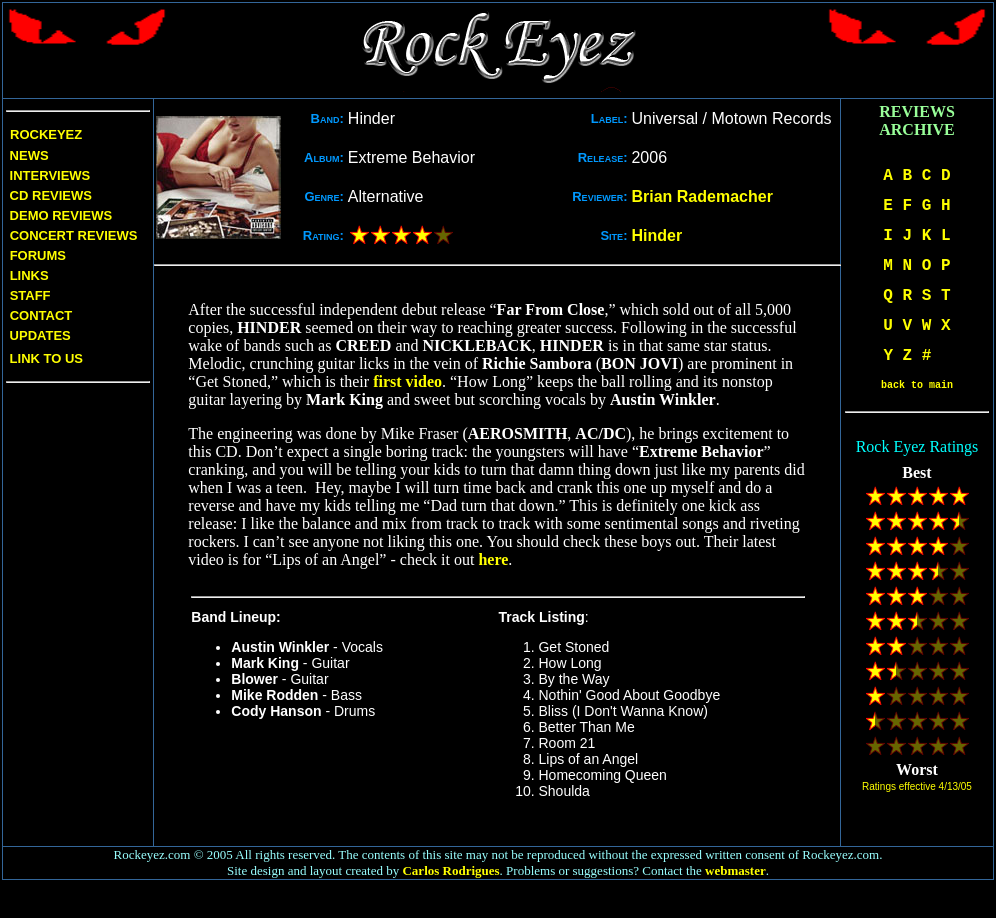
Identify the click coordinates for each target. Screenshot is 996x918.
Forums (38, 255)
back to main (917, 385)
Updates (38, 335)
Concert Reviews (74, 235)
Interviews (48, 175)
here (493, 559)
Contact (41, 315)
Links (29, 275)
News (27, 155)
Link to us (44, 358)
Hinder (656, 235)
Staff (30, 295)
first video (407, 381)
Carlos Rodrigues (450, 870)
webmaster (735, 870)
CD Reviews (49, 195)
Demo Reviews (59, 215)
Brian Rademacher (701, 196)
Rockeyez (46, 134)
